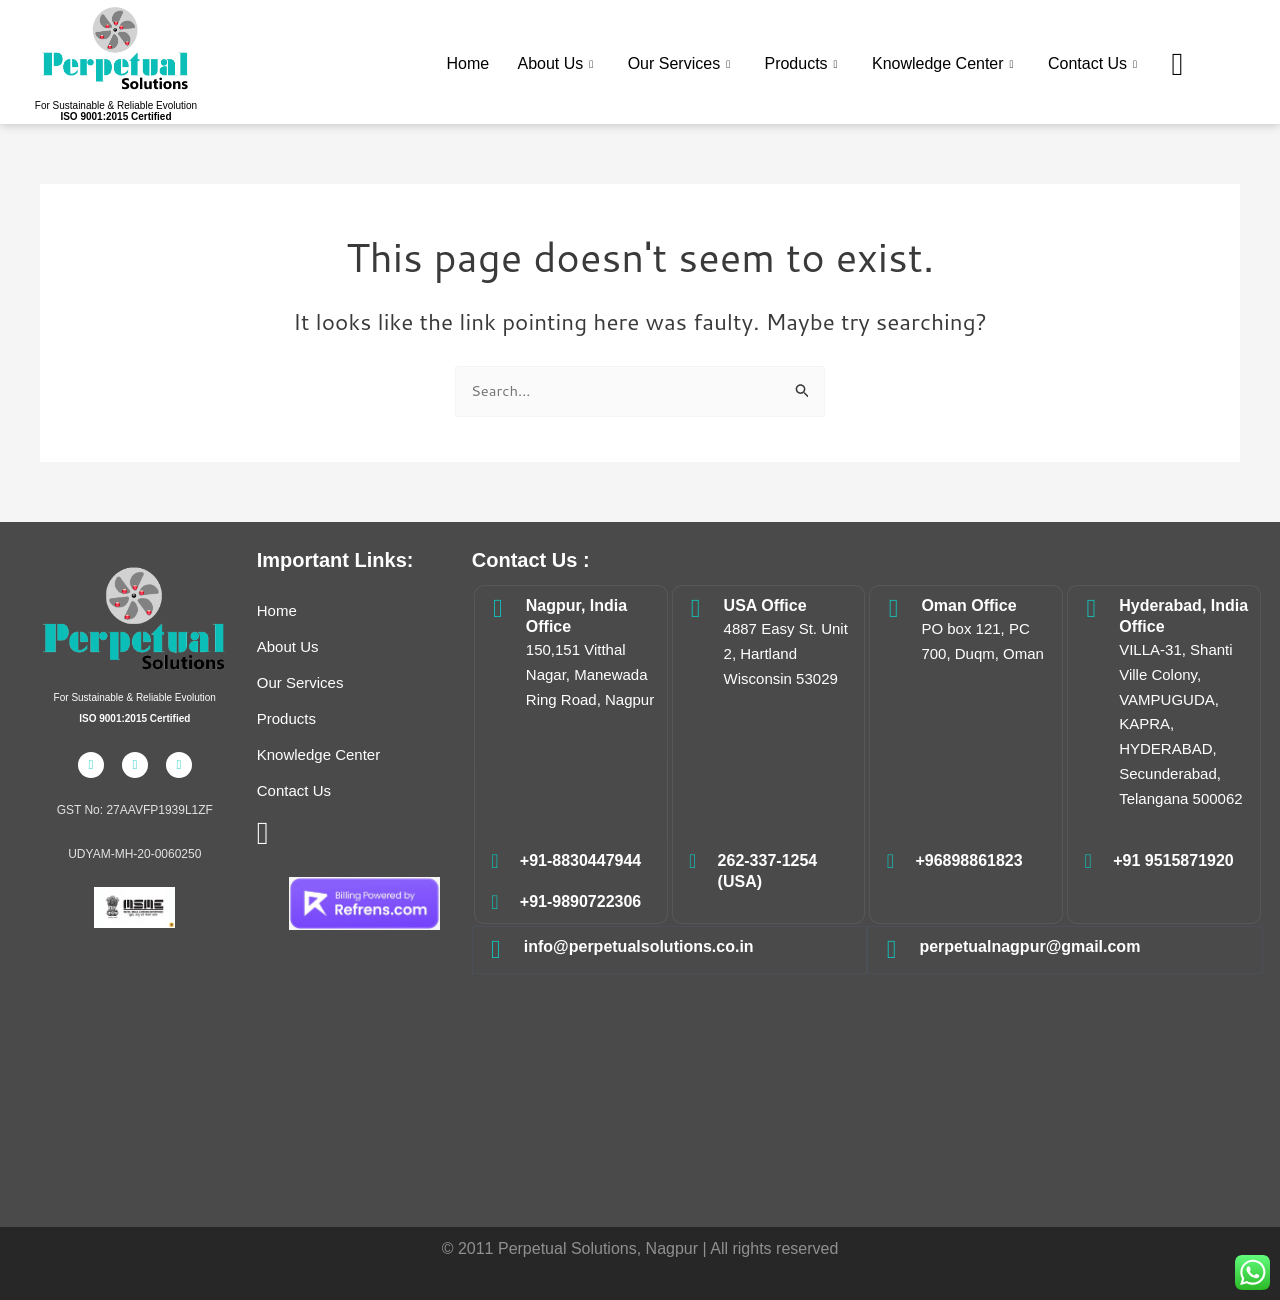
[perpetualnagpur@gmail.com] (891, 950)
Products (804, 62)
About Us (559, 62)
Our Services (682, 62)
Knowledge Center (946, 62)
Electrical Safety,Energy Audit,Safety (867, 1084)
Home (472, 61)
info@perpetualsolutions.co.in (639, 946)
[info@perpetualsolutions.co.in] (496, 950)
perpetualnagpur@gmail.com (1029, 946)
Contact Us (1095, 62)
